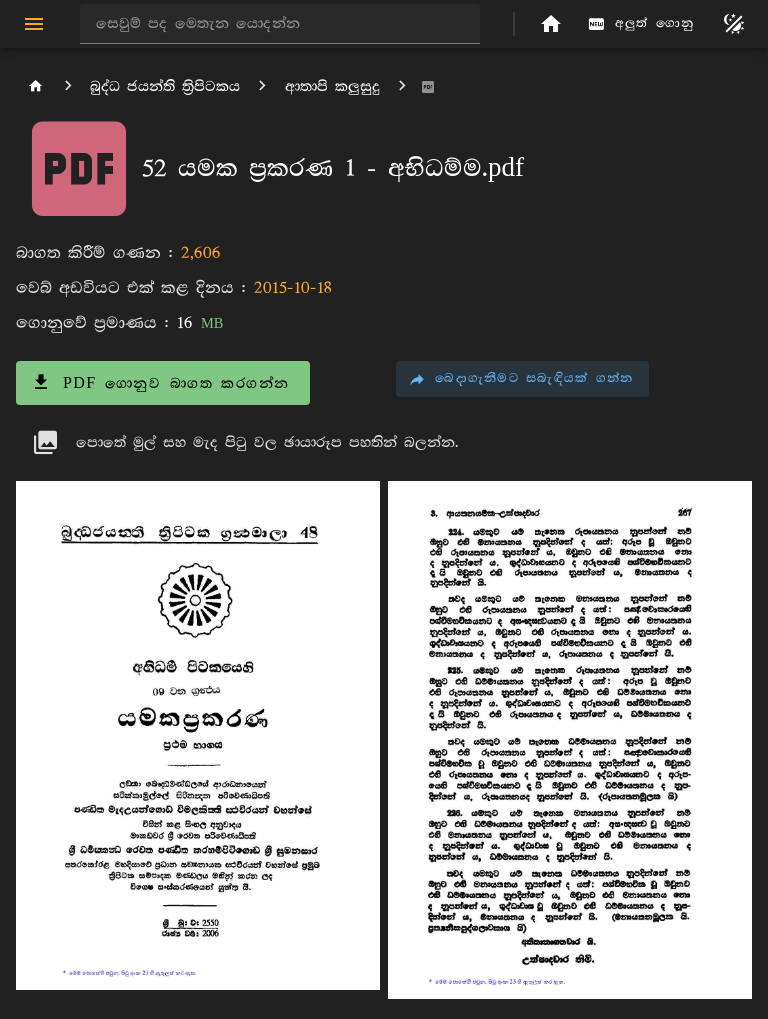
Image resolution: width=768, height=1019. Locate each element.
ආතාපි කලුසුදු (332, 86)
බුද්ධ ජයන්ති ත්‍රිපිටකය (165, 86)
